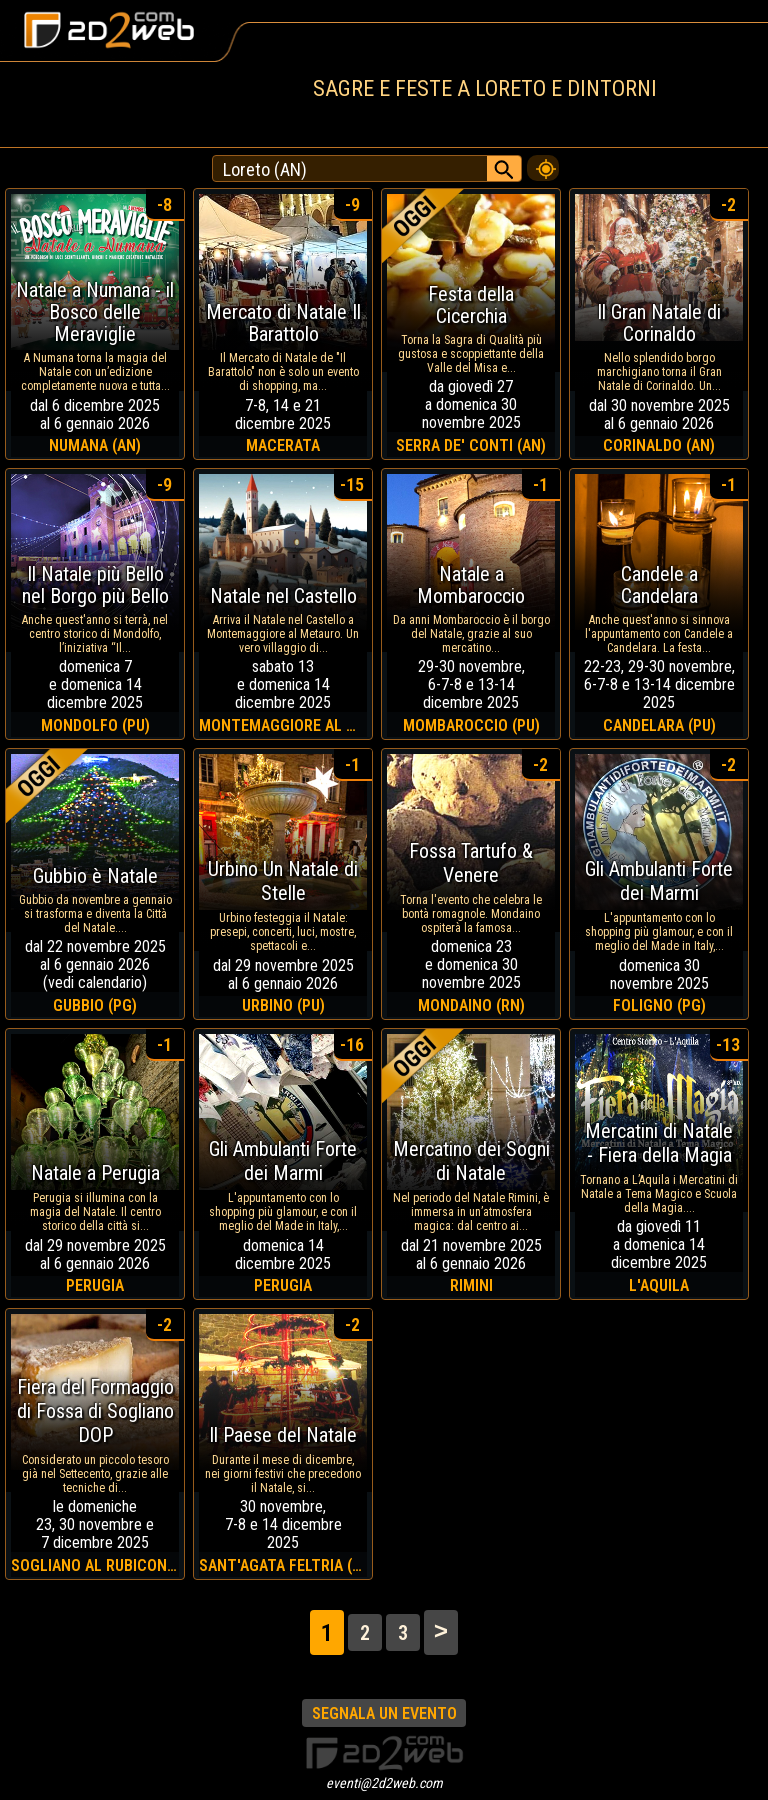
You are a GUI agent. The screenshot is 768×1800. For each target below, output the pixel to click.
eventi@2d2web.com (384, 1783)
